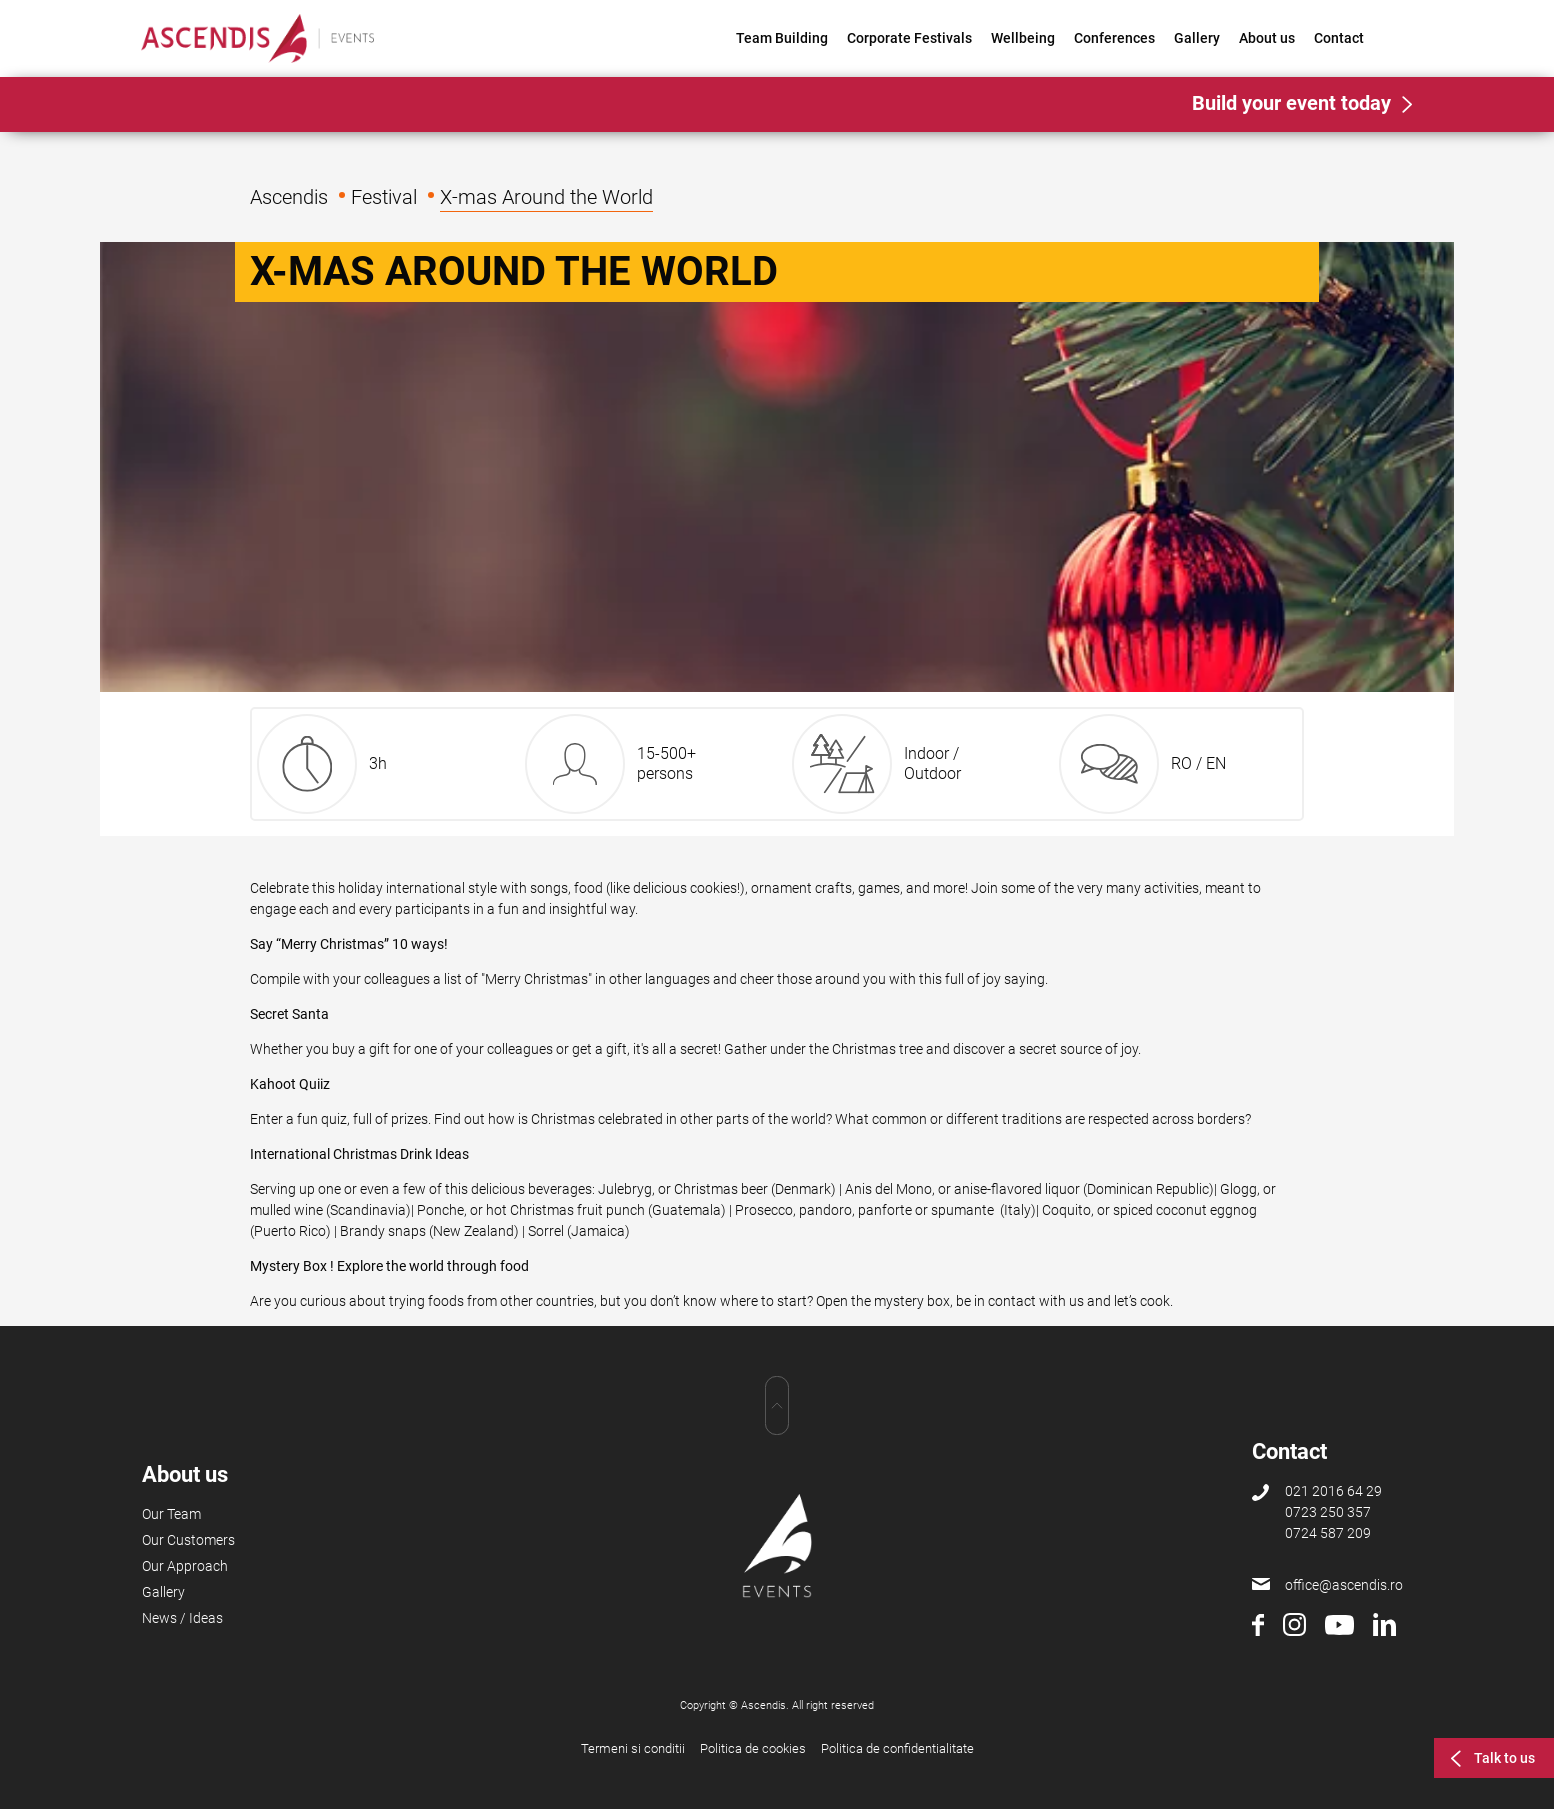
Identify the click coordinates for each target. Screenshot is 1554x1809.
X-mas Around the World (546, 197)
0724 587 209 (1328, 1533)
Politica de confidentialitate (897, 1748)
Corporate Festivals (909, 38)
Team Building (782, 38)
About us (1267, 38)
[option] (777, 467)
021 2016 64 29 (1333, 1491)
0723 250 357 (1328, 1512)
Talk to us (1504, 1758)
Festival (384, 197)
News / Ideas (182, 1618)
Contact (1339, 38)
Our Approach (185, 1566)
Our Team (171, 1514)
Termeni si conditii (633, 1748)
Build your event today (1291, 103)
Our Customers (188, 1540)
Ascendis (289, 197)
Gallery (1197, 38)
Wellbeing (1023, 38)
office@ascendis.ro (1344, 1585)
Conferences (1114, 38)
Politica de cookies (753, 1748)
